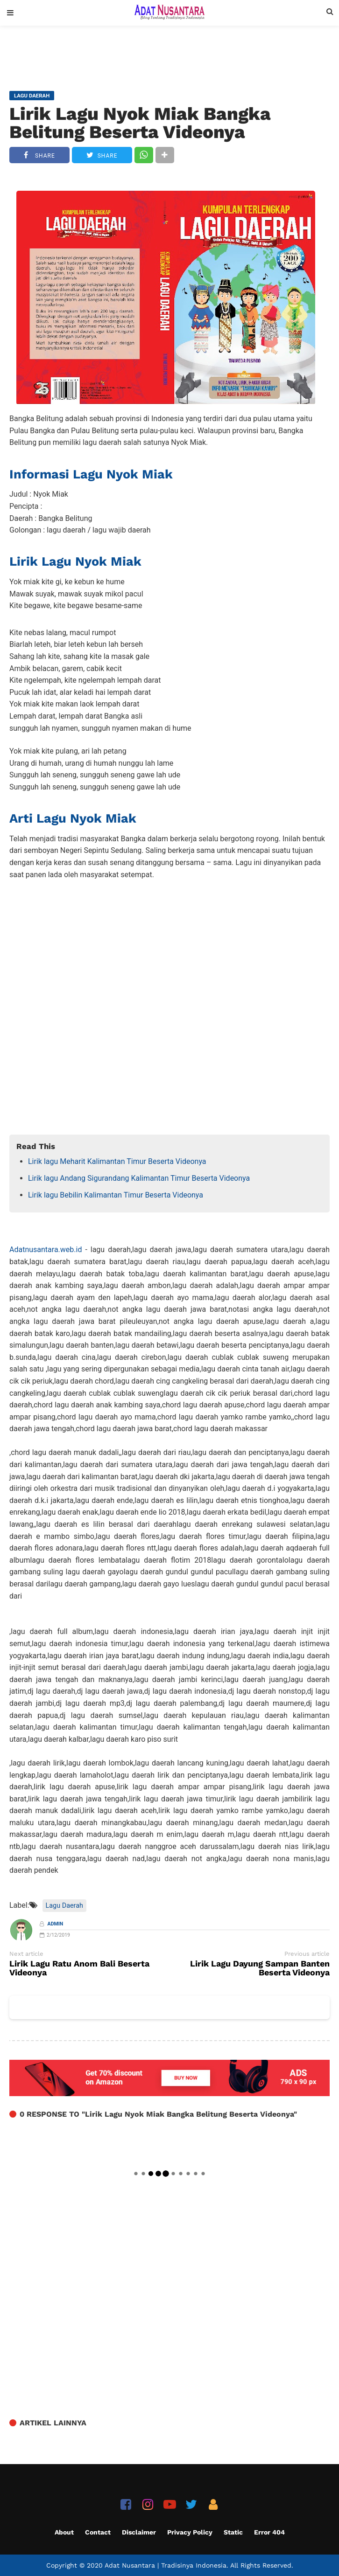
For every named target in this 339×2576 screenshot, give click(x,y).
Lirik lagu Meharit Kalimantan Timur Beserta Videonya (117, 1161)
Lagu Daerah (64, 1906)
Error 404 (269, 2532)
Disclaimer (139, 2532)
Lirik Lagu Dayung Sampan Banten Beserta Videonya (260, 1968)
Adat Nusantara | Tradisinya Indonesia (165, 2565)
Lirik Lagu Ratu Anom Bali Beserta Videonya (79, 1968)
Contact (98, 2532)
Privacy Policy (189, 2532)
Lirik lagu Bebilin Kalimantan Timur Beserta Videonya (115, 1195)
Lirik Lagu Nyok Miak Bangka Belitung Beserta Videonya (140, 122)
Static (233, 2532)
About (64, 2532)
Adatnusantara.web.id (45, 1249)
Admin (56, 1924)
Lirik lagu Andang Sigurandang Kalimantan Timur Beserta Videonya (139, 1178)
